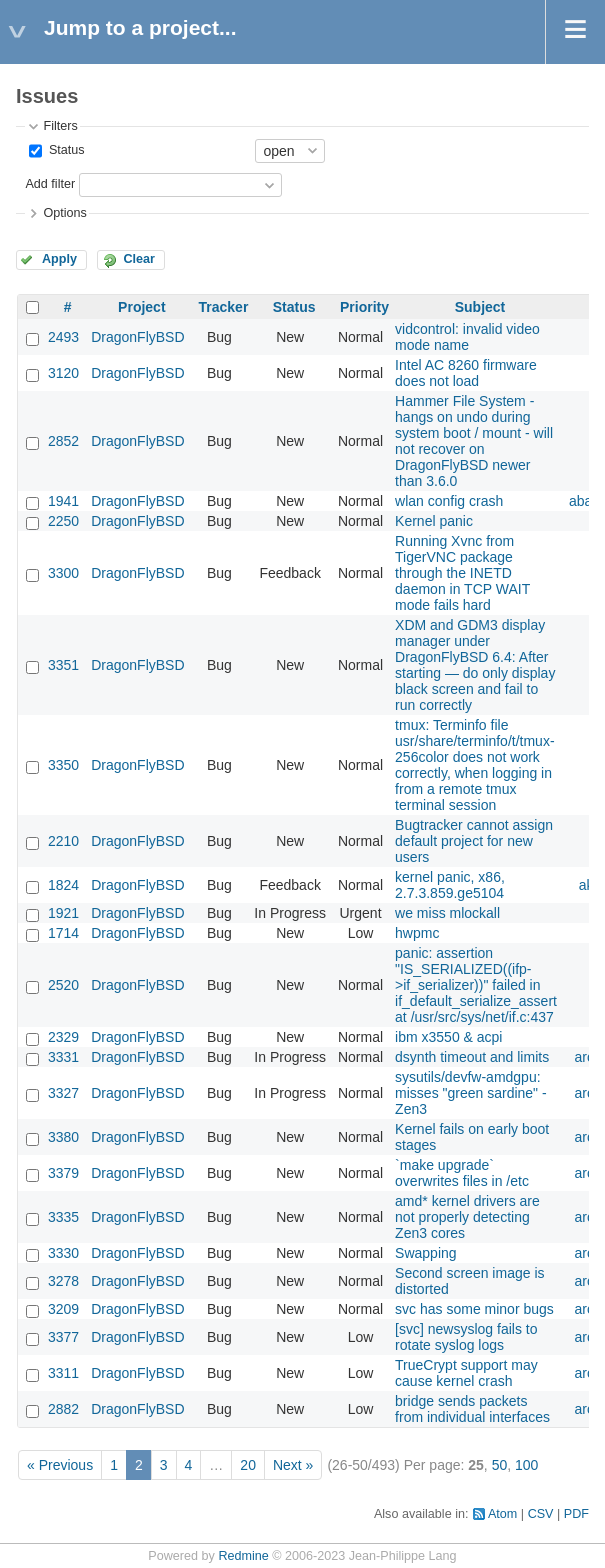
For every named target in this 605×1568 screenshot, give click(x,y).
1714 (63, 933)
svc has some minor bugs (474, 1309)
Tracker (224, 307)
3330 (63, 1253)
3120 (63, 373)
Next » (293, 1465)
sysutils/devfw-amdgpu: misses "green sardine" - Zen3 (471, 1093)
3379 (63, 1173)
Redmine (243, 1556)
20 (248, 1465)
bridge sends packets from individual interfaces (472, 1409)
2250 (63, 521)
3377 (63, 1337)
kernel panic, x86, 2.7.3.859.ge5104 (450, 885)
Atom (502, 1514)
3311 (63, 1373)
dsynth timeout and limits (472, 1057)
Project (141, 307)
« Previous (60, 1465)
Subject (480, 307)
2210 (63, 841)
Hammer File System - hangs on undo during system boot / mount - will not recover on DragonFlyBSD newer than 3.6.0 (474, 441)
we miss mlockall (447, 913)
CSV (541, 1514)
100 (526, 1465)
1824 (63, 885)
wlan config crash (449, 501)
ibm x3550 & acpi (448, 1037)
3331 (63, 1057)
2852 (63, 441)
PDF (576, 1514)
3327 (63, 1093)
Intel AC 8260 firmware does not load (466, 373)
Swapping (426, 1253)
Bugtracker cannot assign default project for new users (474, 841)
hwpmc (417, 933)
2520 (63, 985)
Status (64, 150)
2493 (63, 337)
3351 (63, 665)
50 (500, 1465)
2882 (63, 1409)
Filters (60, 126)
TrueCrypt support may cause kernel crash (466, 1373)
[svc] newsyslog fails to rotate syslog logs (466, 1337)
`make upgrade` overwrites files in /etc (462, 1173)
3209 (63, 1309)
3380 (63, 1137)
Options (64, 213)
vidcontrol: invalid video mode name (467, 337)
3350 (63, 765)
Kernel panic (434, 521)
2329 (63, 1037)
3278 (63, 1281)
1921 (63, 913)
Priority (364, 307)
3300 (63, 573)
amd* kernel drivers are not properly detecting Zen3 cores (467, 1217)
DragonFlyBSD (137, 337)
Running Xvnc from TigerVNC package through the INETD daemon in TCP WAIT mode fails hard (462, 573)
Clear (139, 259)
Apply (59, 259)
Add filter (50, 184)
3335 (63, 1217)
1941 (63, 501)
